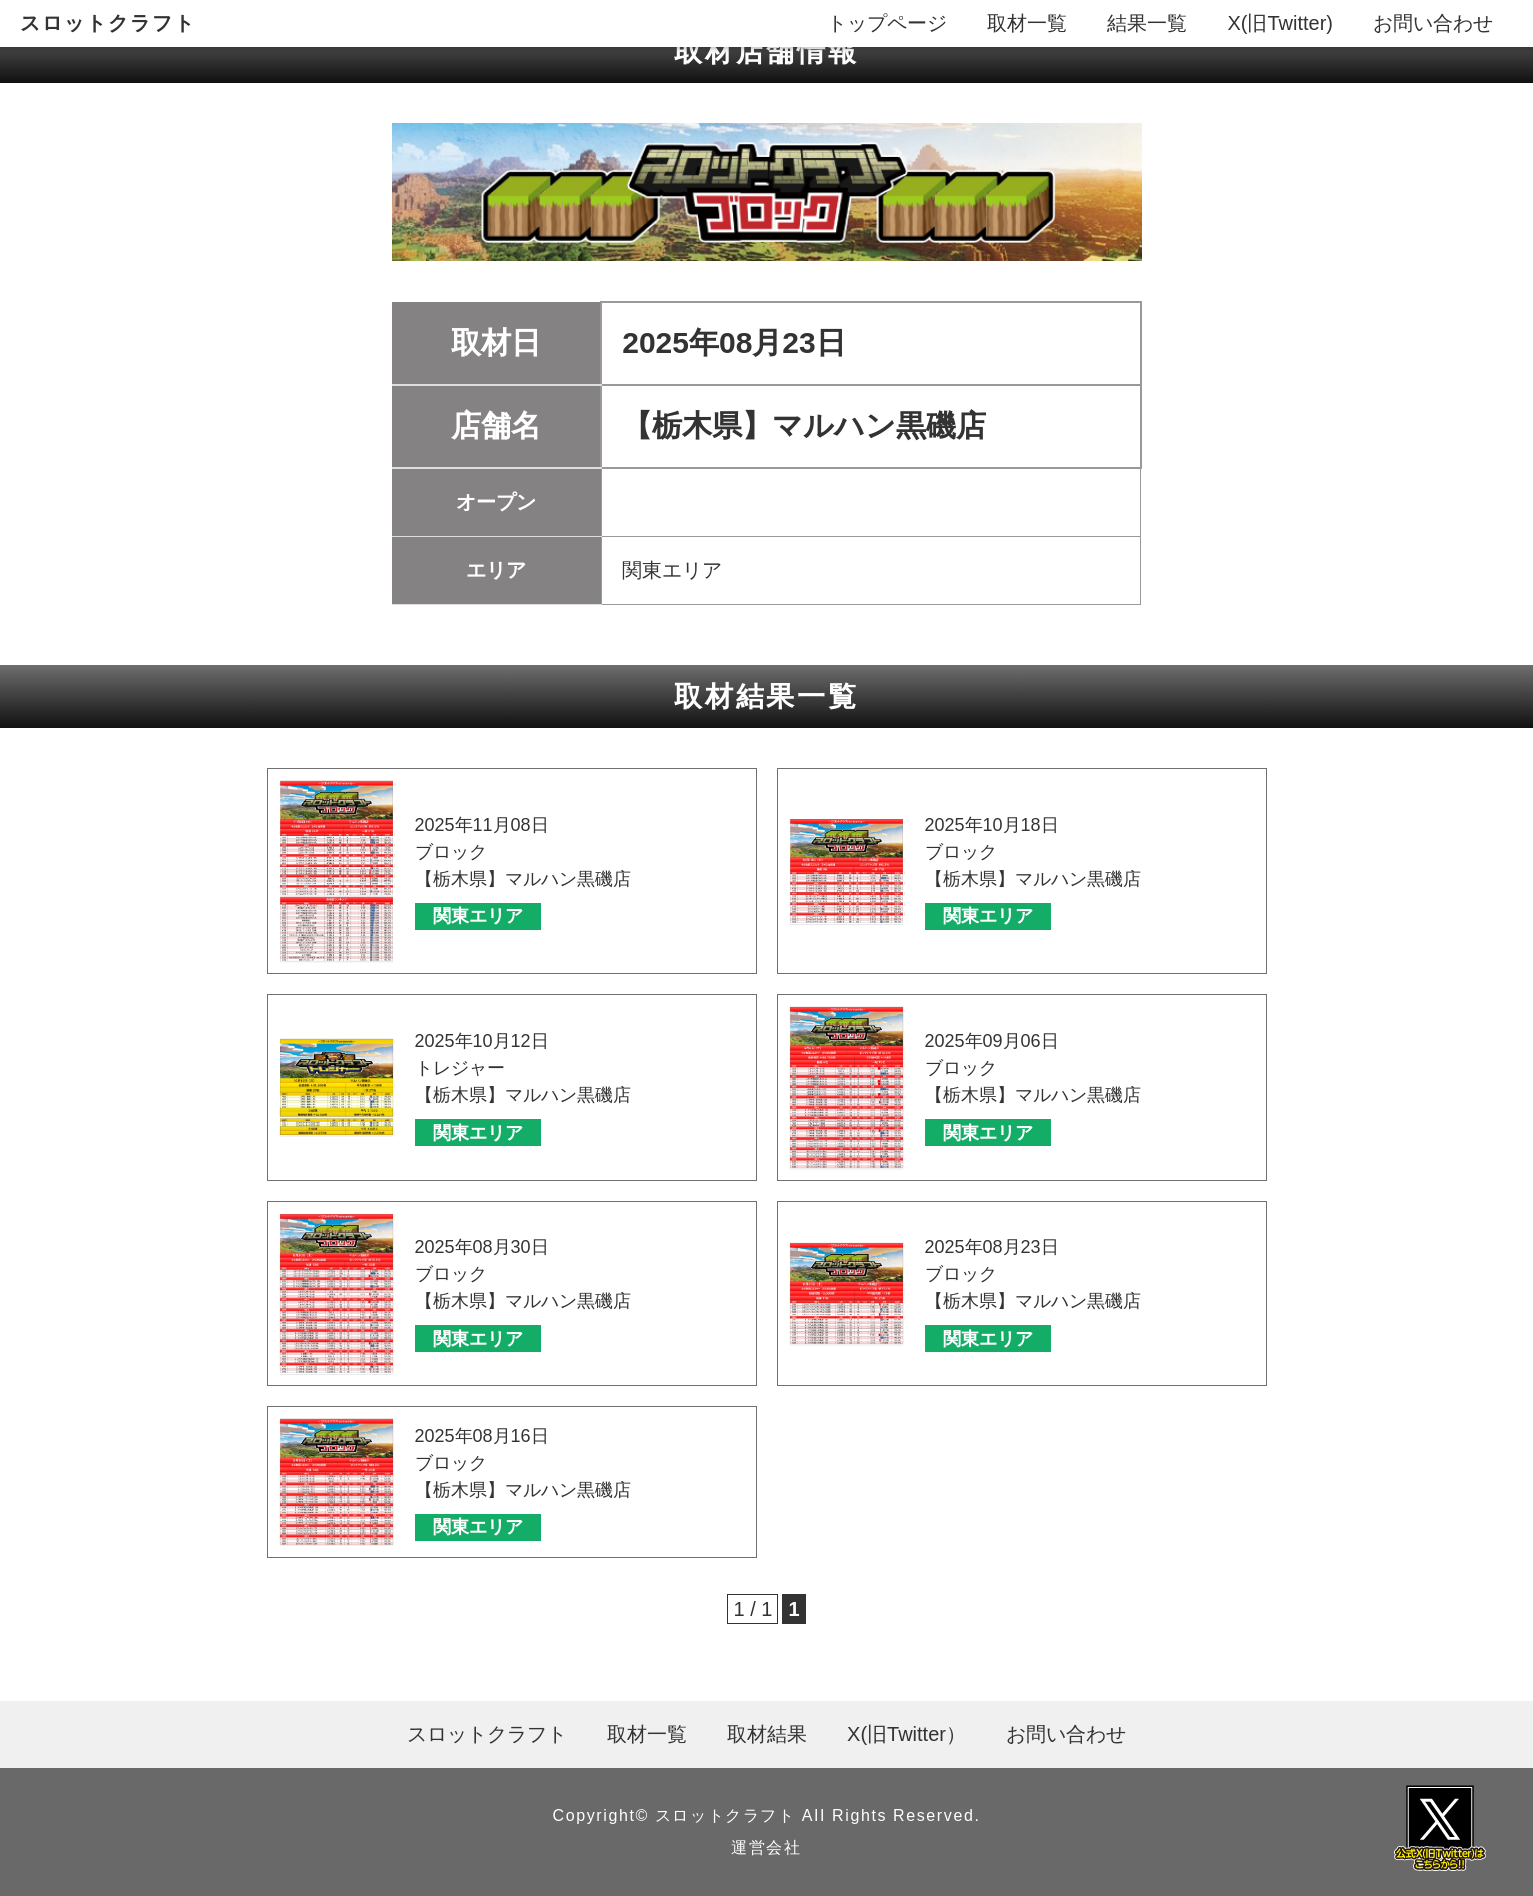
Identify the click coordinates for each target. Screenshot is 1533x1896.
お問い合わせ (1433, 23)
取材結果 (767, 1734)
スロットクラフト (108, 23)
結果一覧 (1147, 23)
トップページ (887, 23)
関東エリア (478, 916)
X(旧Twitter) (1280, 23)
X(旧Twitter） (906, 1734)
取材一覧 (1027, 23)
